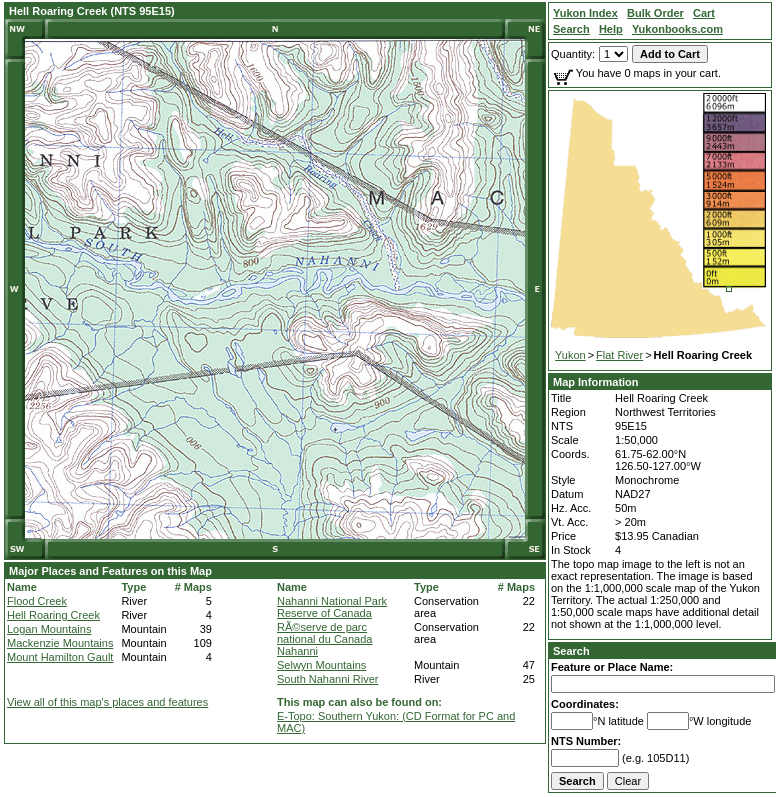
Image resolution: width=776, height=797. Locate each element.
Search (571, 651)
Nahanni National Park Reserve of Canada (332, 607)
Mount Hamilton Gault (60, 657)
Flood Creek (37, 601)
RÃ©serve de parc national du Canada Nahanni (324, 639)
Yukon (570, 355)
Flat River (619, 355)
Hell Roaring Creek (53, 615)
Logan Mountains (49, 629)
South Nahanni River (328, 679)
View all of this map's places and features (107, 702)
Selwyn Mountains (321, 665)
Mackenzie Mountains (60, 643)
